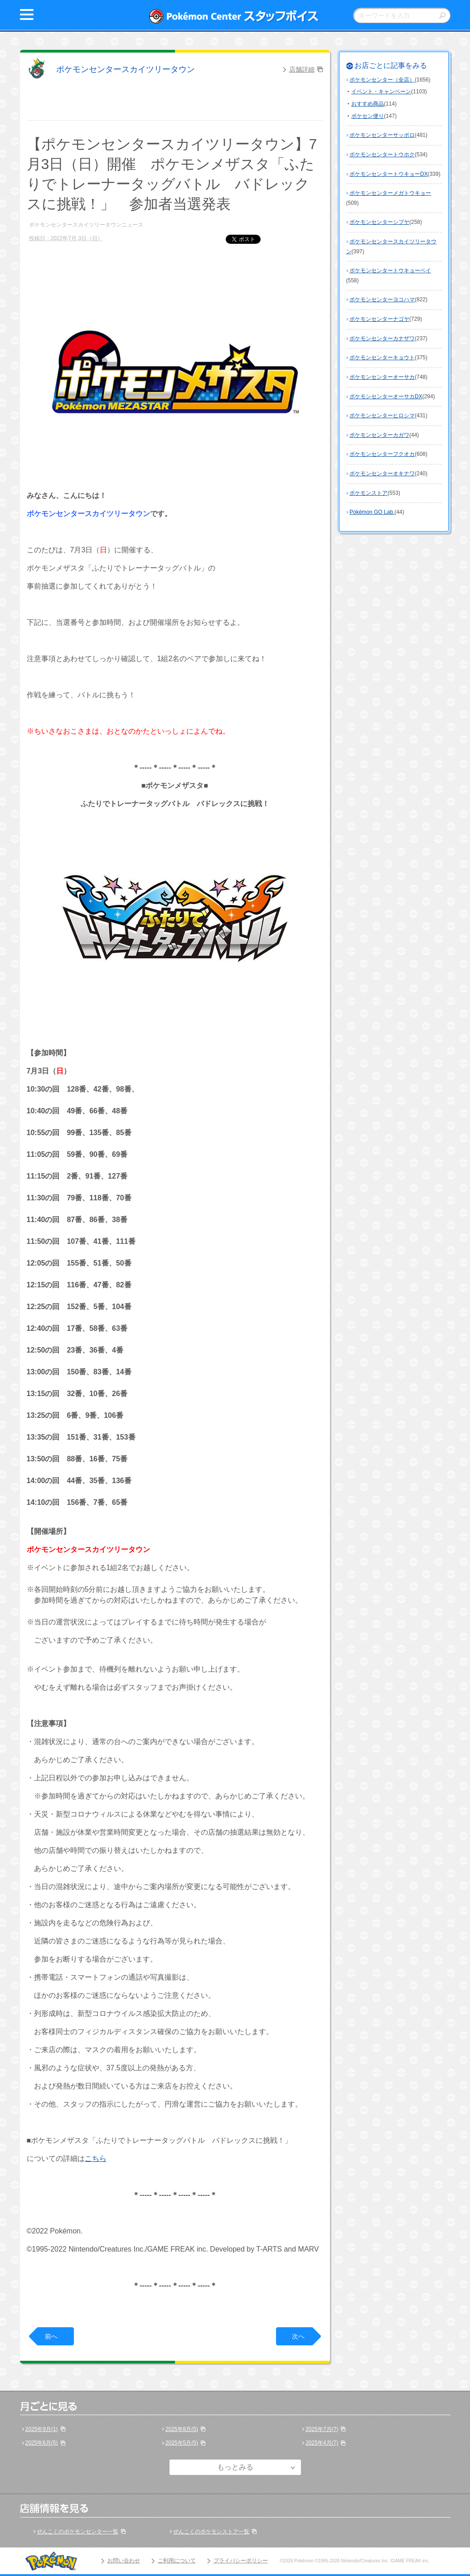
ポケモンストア (368, 493)
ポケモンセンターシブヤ (379, 222)
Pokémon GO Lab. (371, 512)
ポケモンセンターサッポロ (382, 135)
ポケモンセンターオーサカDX (385, 396)
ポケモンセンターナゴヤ (379, 319)
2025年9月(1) (41, 2429)
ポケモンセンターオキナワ (382, 473)
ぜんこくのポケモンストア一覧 (211, 2531)
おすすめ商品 (367, 104)
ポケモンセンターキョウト (382, 357)
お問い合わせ (123, 2560)
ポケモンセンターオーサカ (382, 377)
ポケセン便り (367, 116)
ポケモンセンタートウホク (382, 154)
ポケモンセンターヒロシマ (382, 415)
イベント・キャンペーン (381, 91)
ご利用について (177, 2560)
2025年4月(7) (321, 2443)
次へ (298, 2336)
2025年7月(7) (321, 2429)
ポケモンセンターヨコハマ (382, 299)
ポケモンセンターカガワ (379, 435)
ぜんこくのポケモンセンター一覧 (77, 2531)
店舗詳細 (302, 69)
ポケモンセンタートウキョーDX (388, 174)
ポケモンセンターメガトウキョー (390, 193)
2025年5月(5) (181, 2443)
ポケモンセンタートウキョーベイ (390, 270)
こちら (96, 2158)
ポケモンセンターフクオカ (382, 454)
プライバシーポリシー (240, 2560)
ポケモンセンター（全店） (382, 80)
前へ (51, 2336)
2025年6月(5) (41, 2443)
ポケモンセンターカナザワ (382, 338)
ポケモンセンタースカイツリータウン (125, 69)
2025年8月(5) (181, 2429)
